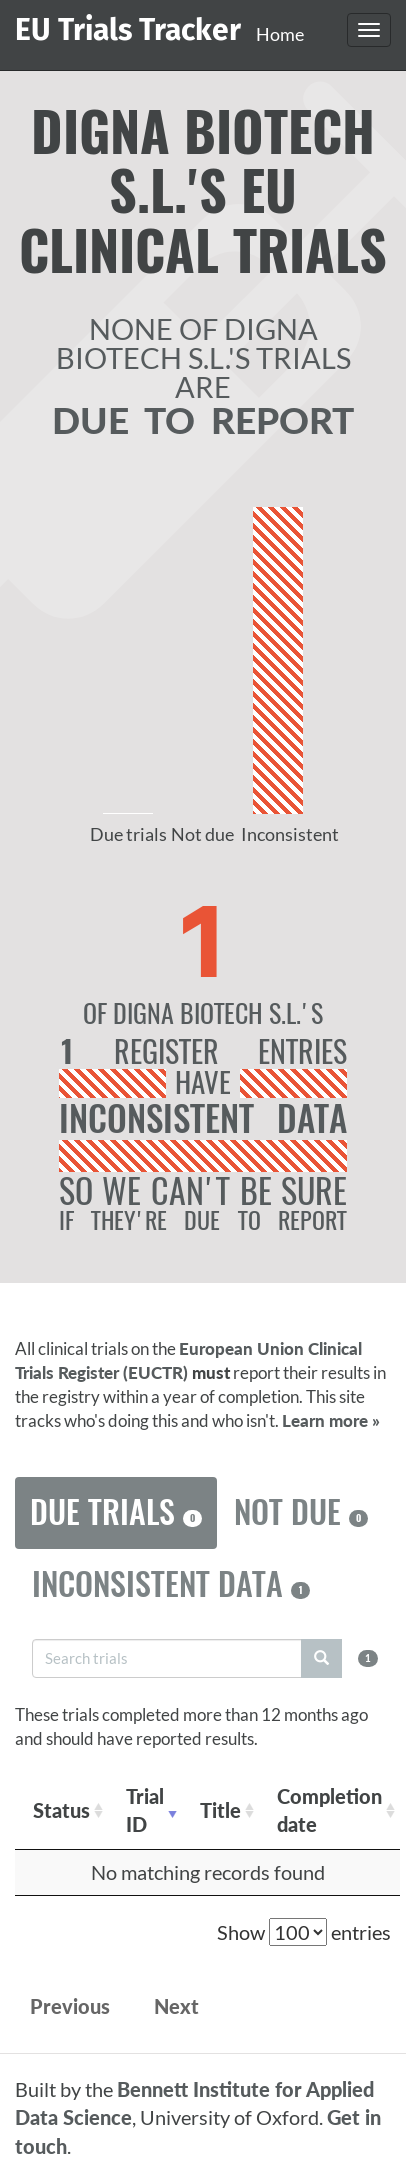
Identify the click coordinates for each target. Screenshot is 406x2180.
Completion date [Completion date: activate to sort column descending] (329, 1810)
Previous (70, 2006)
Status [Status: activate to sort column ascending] (61, 1810)
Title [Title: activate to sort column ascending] (220, 1810)
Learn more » (331, 1420)
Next (176, 2006)
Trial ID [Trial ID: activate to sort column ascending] (145, 1810)
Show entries (304, 1932)
